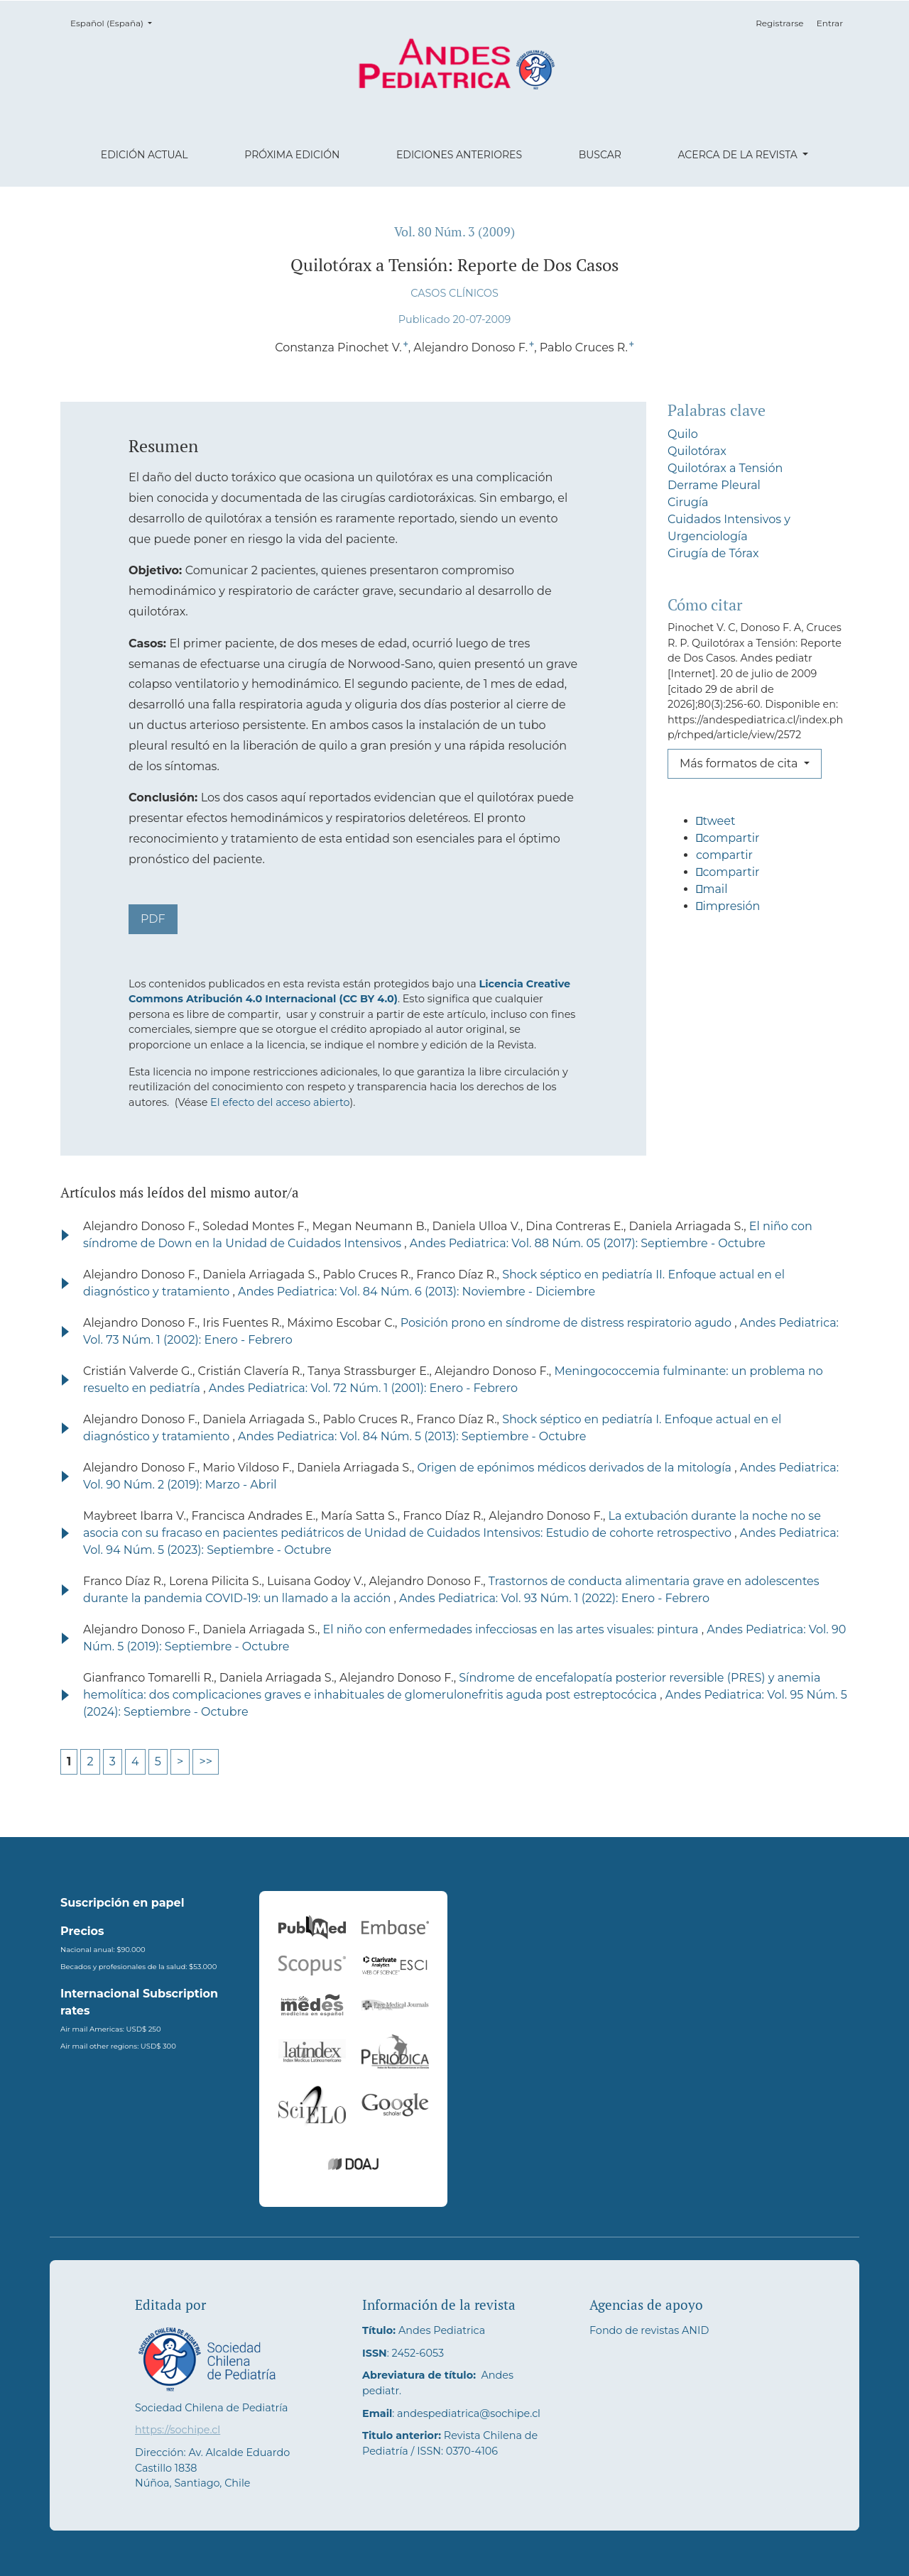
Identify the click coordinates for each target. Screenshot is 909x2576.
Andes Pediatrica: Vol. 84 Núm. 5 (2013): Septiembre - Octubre (412, 1436)
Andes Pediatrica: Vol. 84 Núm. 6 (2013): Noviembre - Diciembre (416, 1291)
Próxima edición (291, 154)
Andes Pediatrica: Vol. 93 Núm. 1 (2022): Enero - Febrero (554, 1598)
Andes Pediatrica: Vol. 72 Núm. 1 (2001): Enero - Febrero (363, 1388)
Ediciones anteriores (459, 154)
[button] (758, 827)
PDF (153, 919)
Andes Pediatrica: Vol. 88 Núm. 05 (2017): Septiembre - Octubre (588, 1243)
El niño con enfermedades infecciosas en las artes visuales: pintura (512, 1629)
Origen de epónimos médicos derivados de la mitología (575, 1467)
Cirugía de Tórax (713, 553)
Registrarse (779, 23)
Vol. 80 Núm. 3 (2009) (454, 232)
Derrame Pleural (714, 485)
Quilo (683, 434)
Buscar (600, 154)
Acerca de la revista (738, 154)
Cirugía (688, 502)
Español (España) (115, 22)
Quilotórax (697, 451)
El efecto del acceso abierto (279, 1102)
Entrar (830, 23)
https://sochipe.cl (177, 2429)
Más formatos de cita (740, 763)
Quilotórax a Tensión (725, 468)
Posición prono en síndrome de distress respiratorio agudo (567, 1323)
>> (205, 1761)
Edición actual (144, 154)
